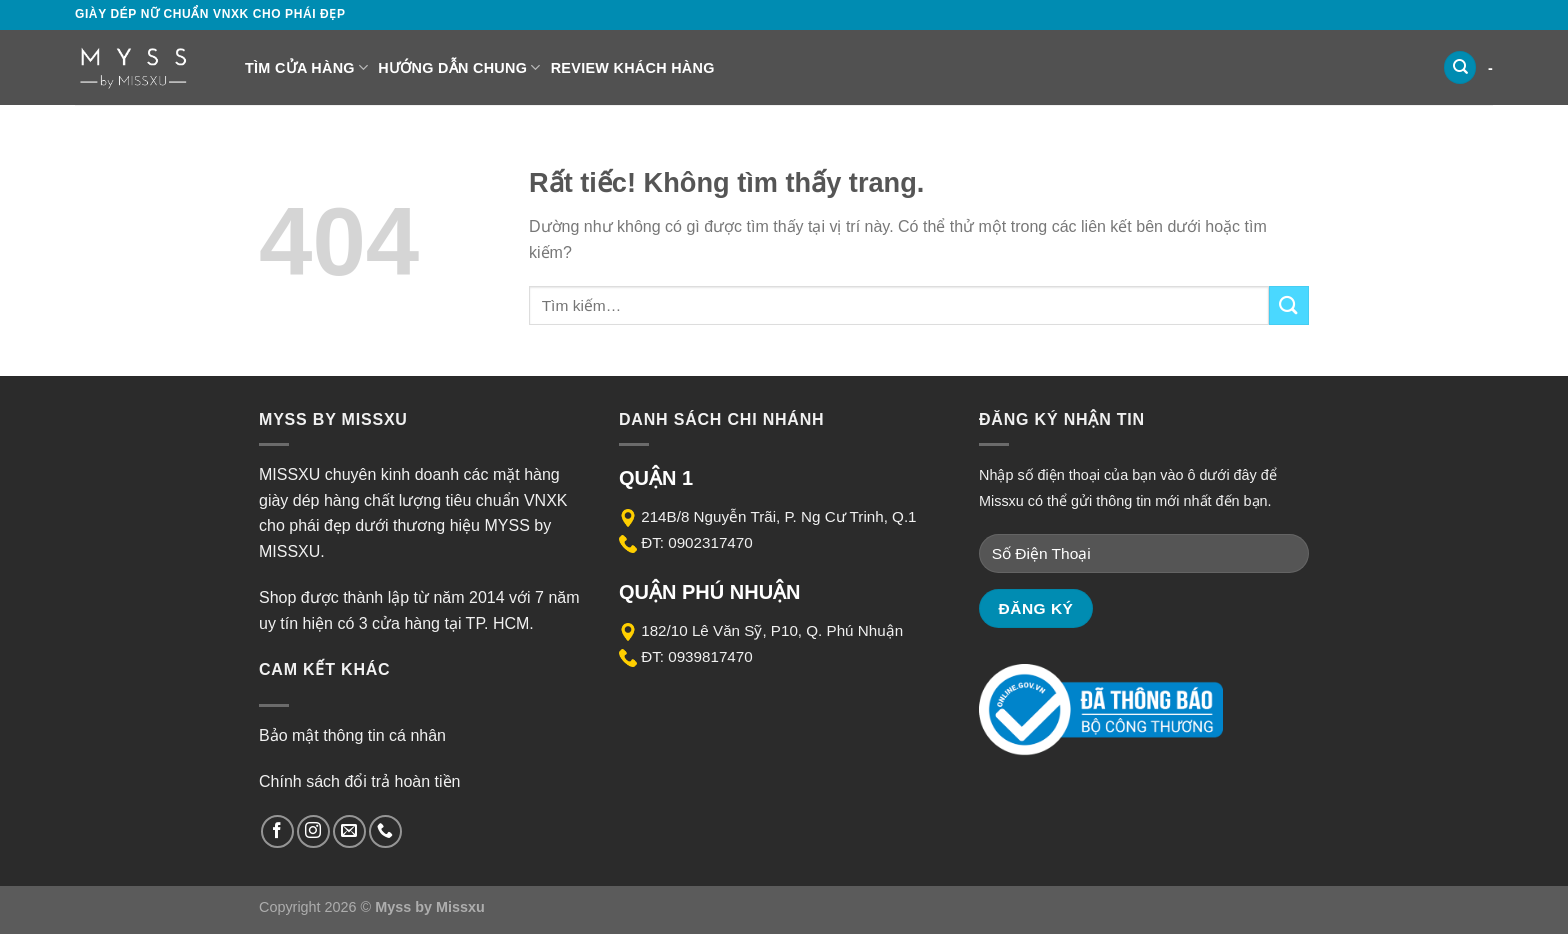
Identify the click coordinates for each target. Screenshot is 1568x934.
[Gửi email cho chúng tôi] (349, 831)
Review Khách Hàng (633, 68)
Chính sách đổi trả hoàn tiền (359, 781)
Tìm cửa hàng (306, 67)
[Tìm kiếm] (1460, 67)
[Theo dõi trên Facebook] (277, 831)
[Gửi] (1289, 305)
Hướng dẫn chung (459, 67)
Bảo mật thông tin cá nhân (352, 735)
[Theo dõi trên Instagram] (313, 831)
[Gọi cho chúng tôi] (385, 831)
